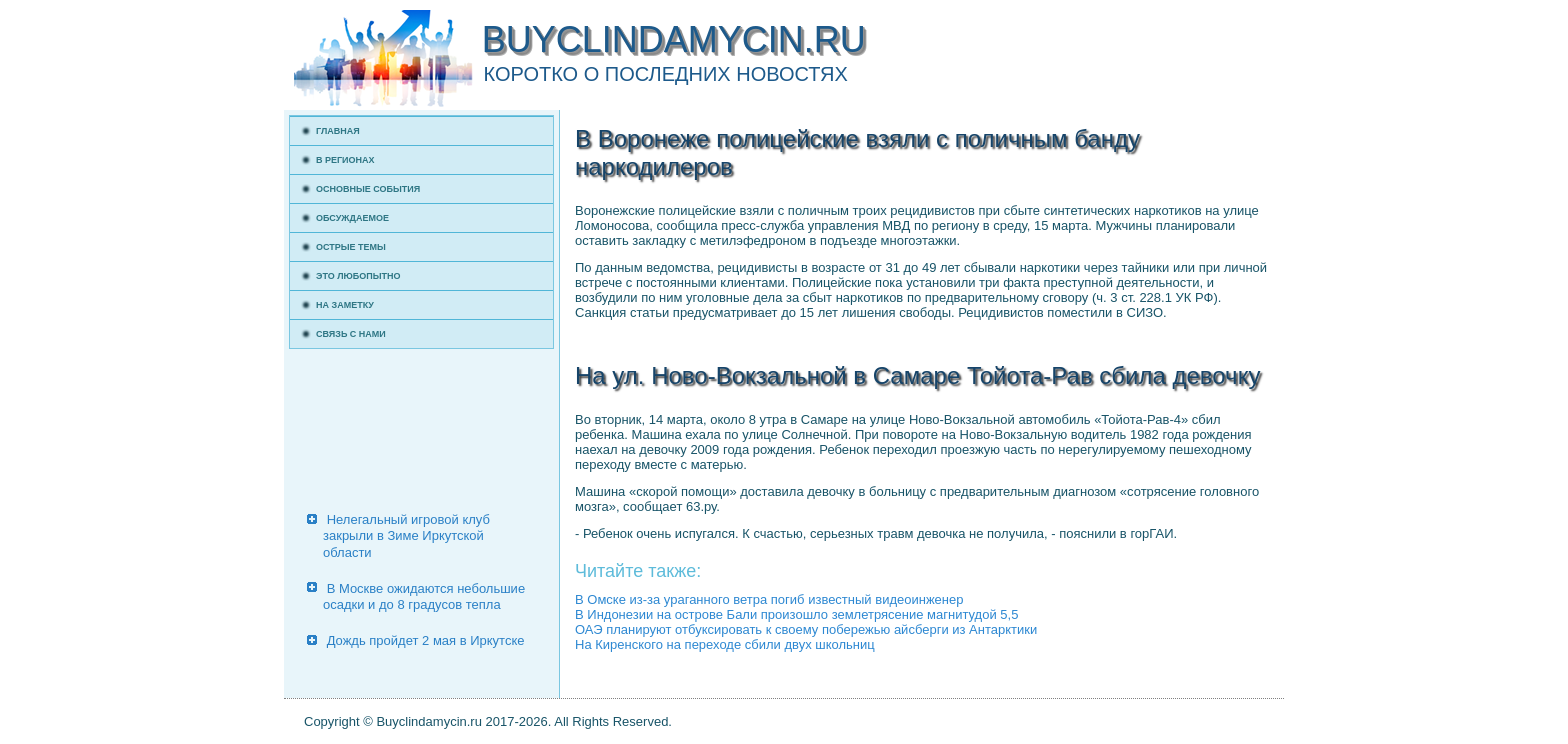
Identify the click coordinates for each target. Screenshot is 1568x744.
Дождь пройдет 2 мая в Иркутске (426, 640)
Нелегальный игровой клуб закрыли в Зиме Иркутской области (406, 536)
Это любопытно (358, 276)
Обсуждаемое (352, 218)
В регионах (345, 160)
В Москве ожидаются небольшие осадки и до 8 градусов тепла (424, 596)
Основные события (368, 189)
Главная (338, 131)
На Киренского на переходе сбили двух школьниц (725, 644)
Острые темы (351, 247)
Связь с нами (351, 334)
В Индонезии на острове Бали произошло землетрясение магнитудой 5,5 (796, 614)
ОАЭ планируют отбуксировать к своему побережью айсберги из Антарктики (806, 629)
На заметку (345, 305)
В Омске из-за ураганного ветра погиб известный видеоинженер (769, 599)
